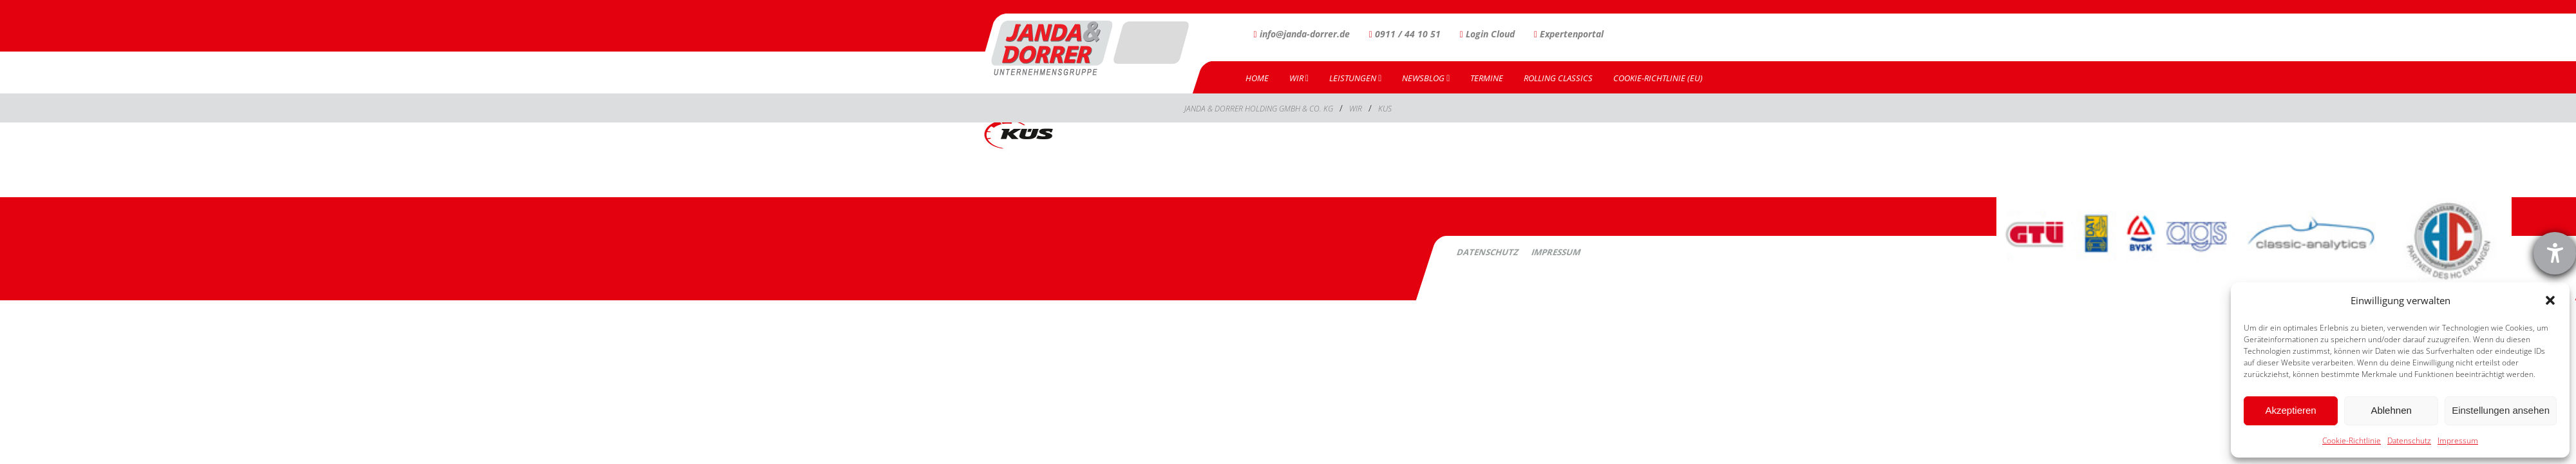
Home (1257, 78)
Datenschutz (2409, 440)
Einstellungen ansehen (2501, 410)
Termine (1486, 78)
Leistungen (1355, 78)
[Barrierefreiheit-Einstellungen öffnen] (2554, 253)
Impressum (2458, 440)
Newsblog (1426, 78)
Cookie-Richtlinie (2351, 440)
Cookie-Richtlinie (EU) (1658, 78)
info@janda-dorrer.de (1302, 34)
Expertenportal (1569, 34)
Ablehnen (2391, 410)
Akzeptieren (2290, 410)
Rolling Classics (1558, 78)
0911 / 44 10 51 (1405, 34)
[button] (2550, 300)
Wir (1299, 78)
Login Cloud (1487, 34)
